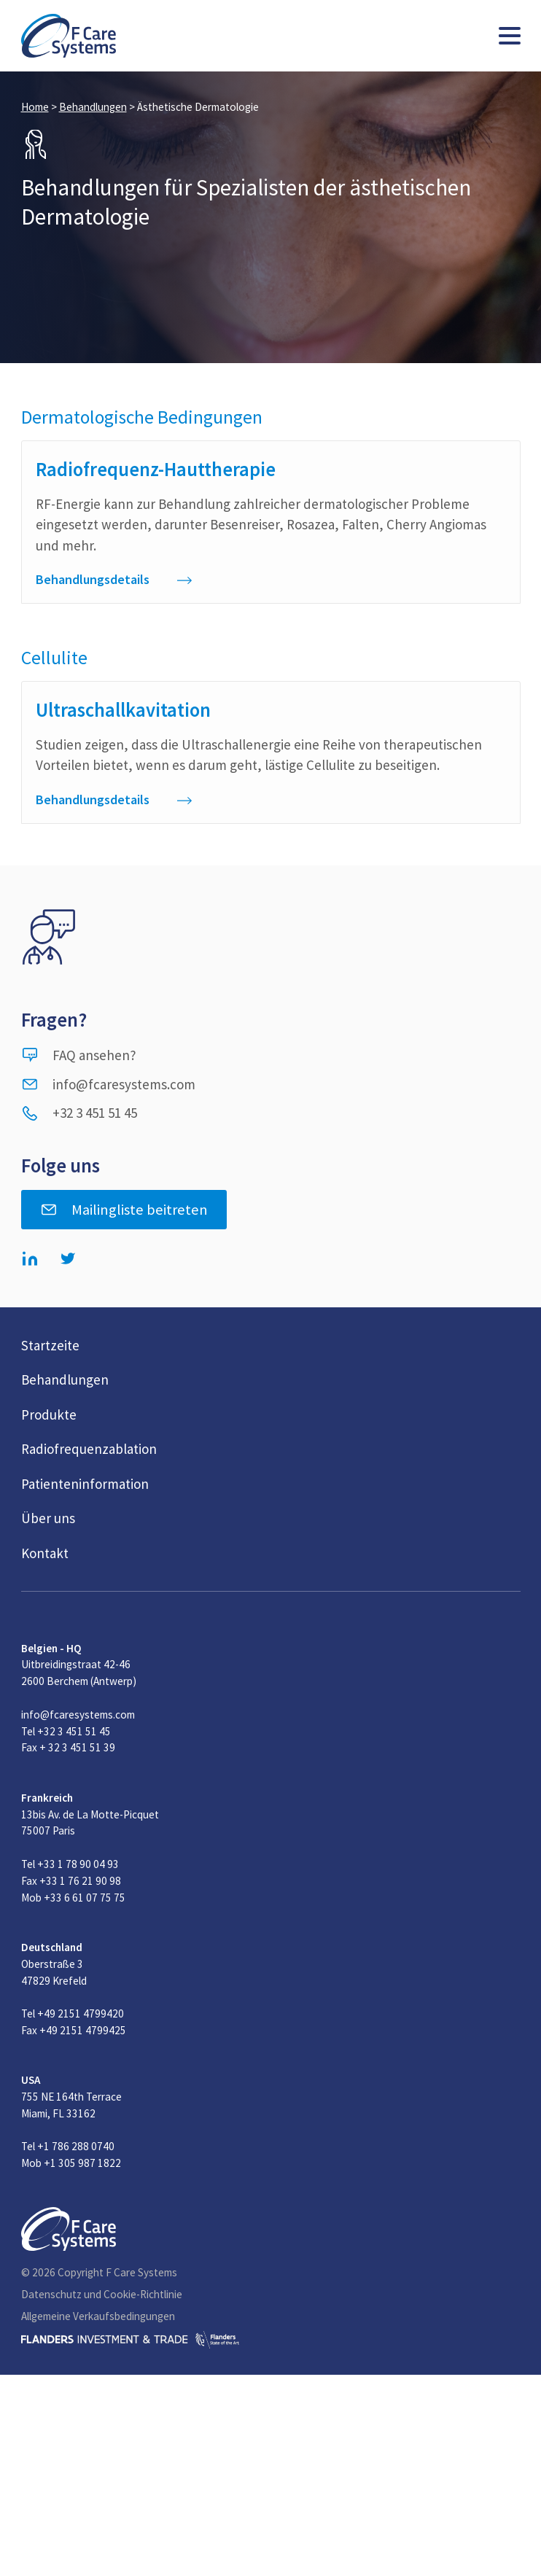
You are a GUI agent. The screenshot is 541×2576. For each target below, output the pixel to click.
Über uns (48, 1518)
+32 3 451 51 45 (79, 1112)
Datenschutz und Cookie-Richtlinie (101, 2294)
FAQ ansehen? (78, 1055)
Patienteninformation (85, 1484)
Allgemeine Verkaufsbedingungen (98, 2316)
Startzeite (50, 1345)
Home (35, 107)
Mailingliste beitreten (124, 1209)
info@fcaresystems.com (108, 1084)
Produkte (49, 1414)
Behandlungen (93, 107)
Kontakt (45, 1553)
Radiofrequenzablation (89, 1449)
